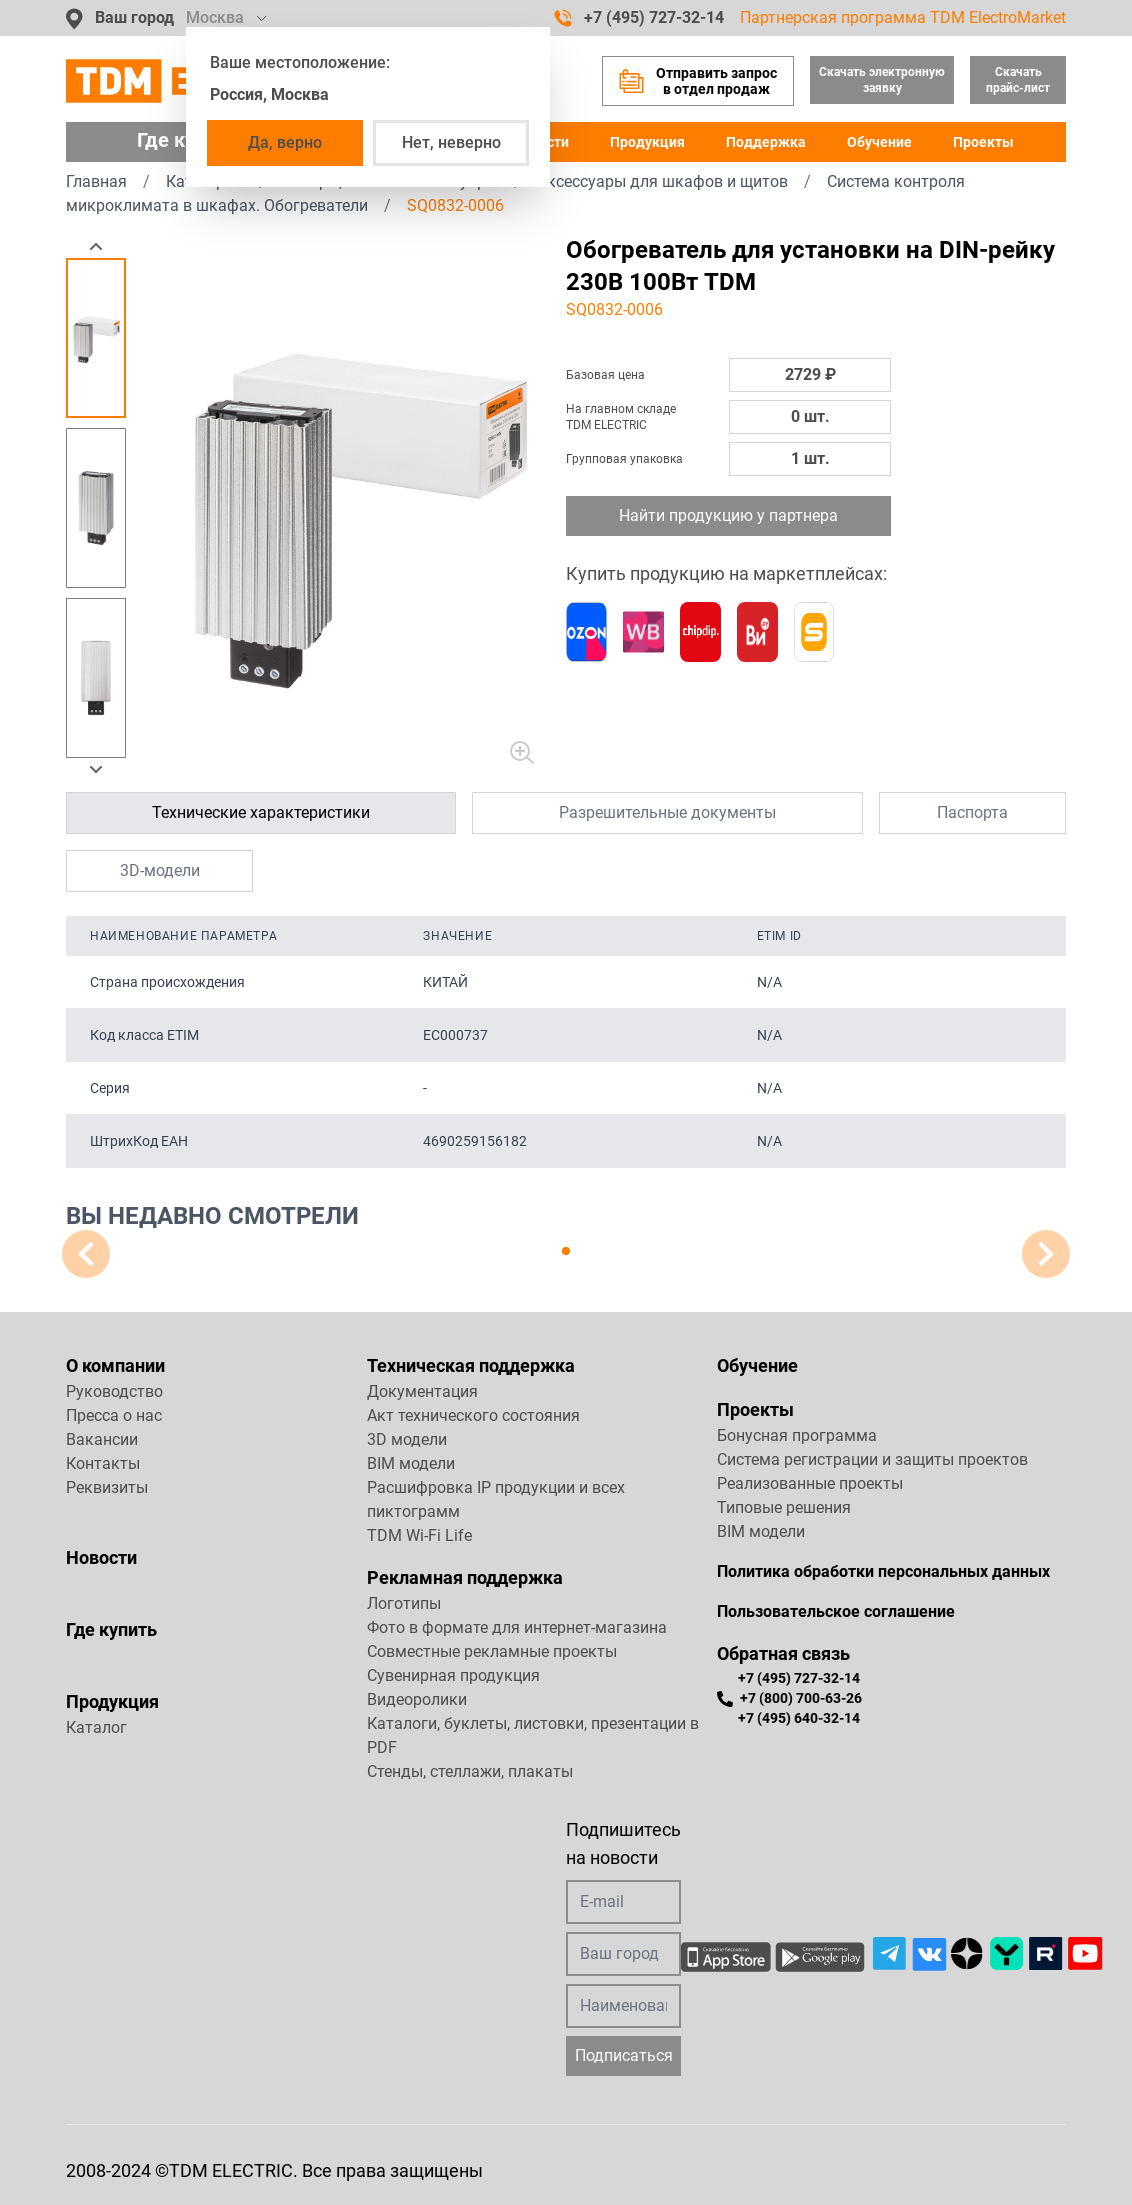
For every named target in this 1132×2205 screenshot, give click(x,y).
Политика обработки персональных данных (883, 1571)
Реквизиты (107, 1487)
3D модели (407, 1439)
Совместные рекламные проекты (492, 1651)
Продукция (647, 142)
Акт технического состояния (473, 1415)
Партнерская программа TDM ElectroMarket (903, 17)
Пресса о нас (114, 1415)
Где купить (111, 1629)
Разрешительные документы (667, 812)
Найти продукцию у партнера (728, 515)
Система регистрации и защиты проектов (872, 1459)
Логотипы (404, 1603)
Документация (422, 1391)
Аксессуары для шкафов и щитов (662, 181)
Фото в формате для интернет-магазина (517, 1627)
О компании (115, 1365)
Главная (96, 181)
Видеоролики (417, 1699)
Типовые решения (784, 1507)
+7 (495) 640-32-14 (799, 1717)
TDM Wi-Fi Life (419, 1535)
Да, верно (285, 142)
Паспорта (972, 812)
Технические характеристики (261, 812)
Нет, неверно (451, 142)
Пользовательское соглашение (836, 1611)
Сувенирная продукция (453, 1675)
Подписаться (624, 2055)
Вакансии (102, 1439)
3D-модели (160, 870)
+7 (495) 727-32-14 (639, 18)
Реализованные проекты (810, 1483)
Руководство (114, 1391)
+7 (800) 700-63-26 (789, 1697)
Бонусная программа (797, 1435)
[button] (96, 246)
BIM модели (411, 1463)
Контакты (103, 1463)
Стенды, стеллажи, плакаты (470, 1771)
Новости (101, 1557)
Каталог (96, 1727)
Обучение (879, 142)
